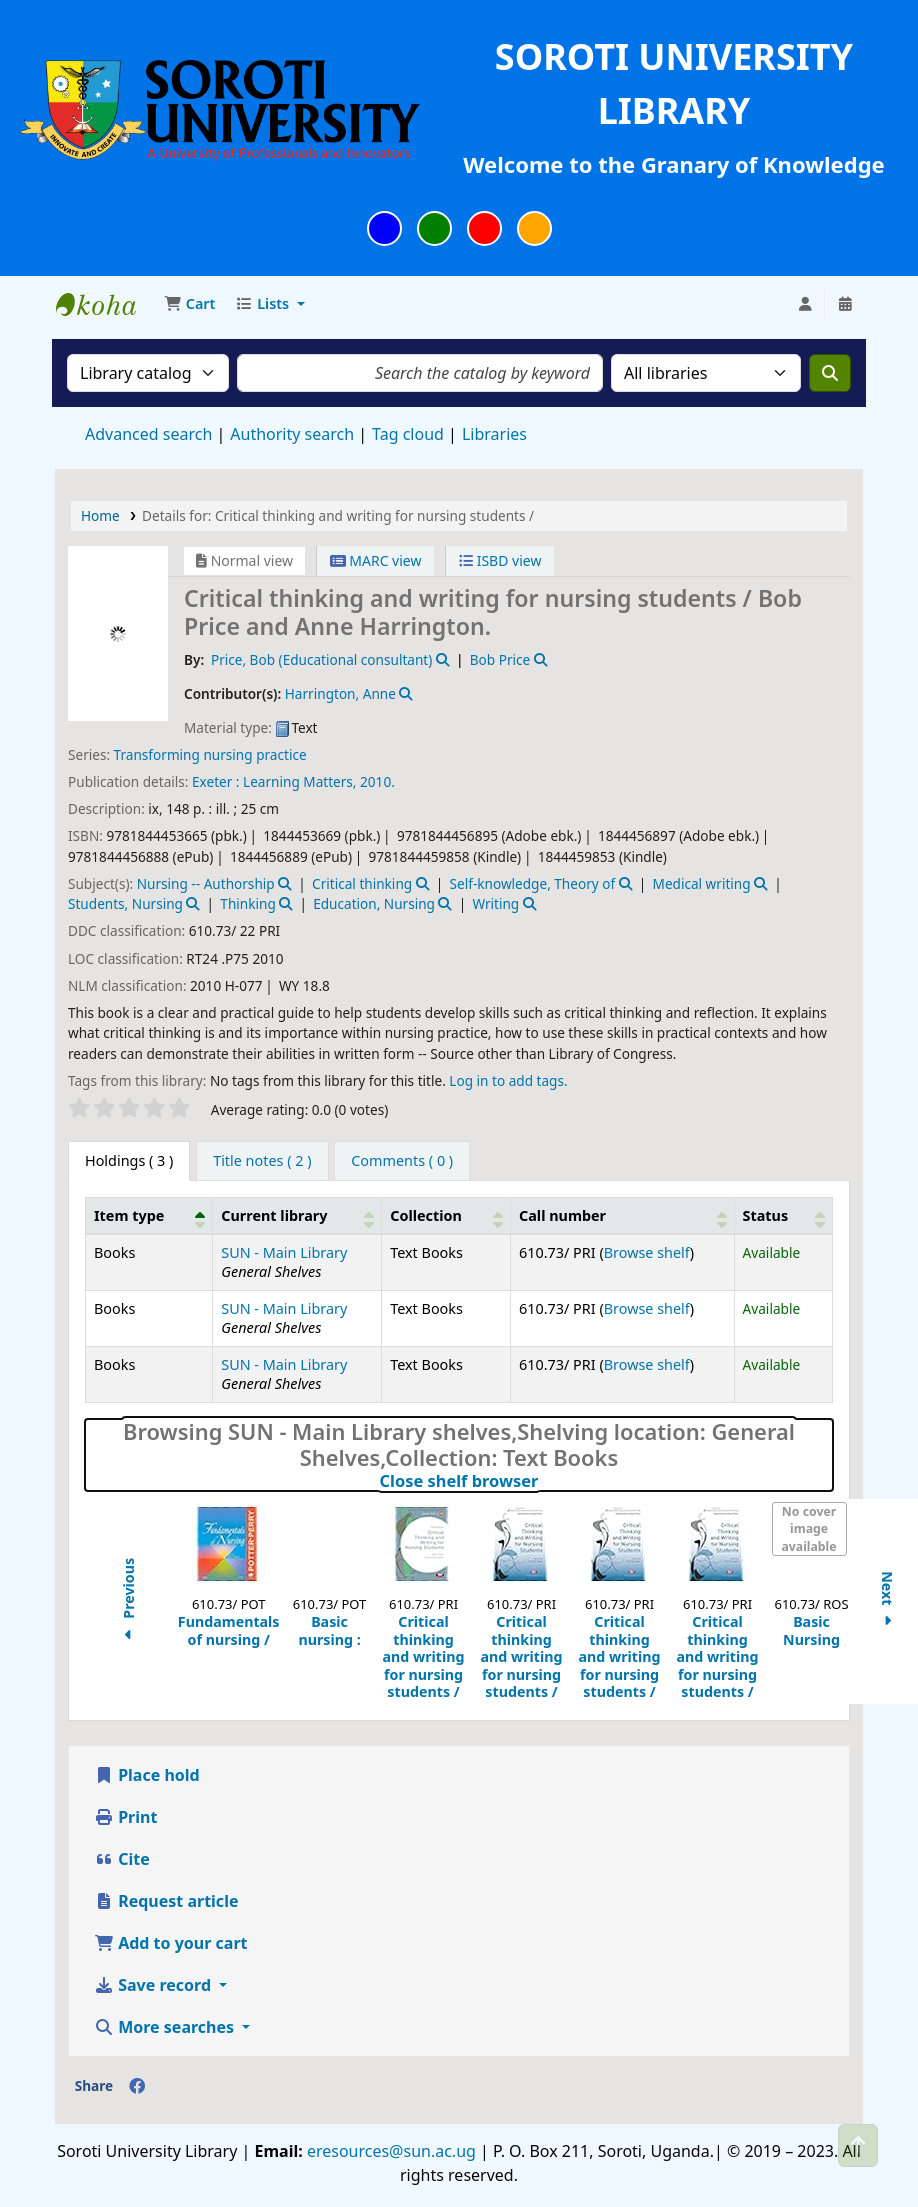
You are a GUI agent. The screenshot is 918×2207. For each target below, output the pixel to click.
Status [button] (766, 1215)
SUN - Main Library (284, 1252)
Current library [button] (274, 1215)
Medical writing (702, 883)
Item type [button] (129, 1215)
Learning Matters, (299, 781)
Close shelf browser (545, 1481)
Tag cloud (408, 434)
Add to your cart (171, 1943)
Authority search (292, 434)
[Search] (830, 373)
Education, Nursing (374, 903)
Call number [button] (562, 1215)
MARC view (376, 560)
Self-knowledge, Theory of (533, 883)
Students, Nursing (125, 903)
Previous (128, 1601)
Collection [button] (426, 1215)
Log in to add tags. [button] (508, 1080)
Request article (166, 1901)
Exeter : (216, 781)
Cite (122, 1859)
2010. (377, 781)
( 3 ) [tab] (129, 1160)
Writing (495, 903)
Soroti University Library (106, 304)
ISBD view (500, 560)
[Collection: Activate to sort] (446, 1215)
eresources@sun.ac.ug (389, 2151)
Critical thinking (362, 883)
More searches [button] (166, 2027)
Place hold (147, 1775)
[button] (189, 304)
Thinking (247, 903)
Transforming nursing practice (210, 754)
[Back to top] (858, 2145)
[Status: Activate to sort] (783, 1215)
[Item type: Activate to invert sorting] (149, 1215)
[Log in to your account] (805, 304)
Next (886, 1601)
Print (125, 1817)
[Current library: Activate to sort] (297, 1215)
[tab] (262, 1161)
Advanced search (148, 434)
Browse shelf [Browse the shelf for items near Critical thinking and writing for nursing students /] (647, 1252)
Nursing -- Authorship (206, 883)
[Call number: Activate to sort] (623, 1215)
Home (100, 515)
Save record (154, 1985)
